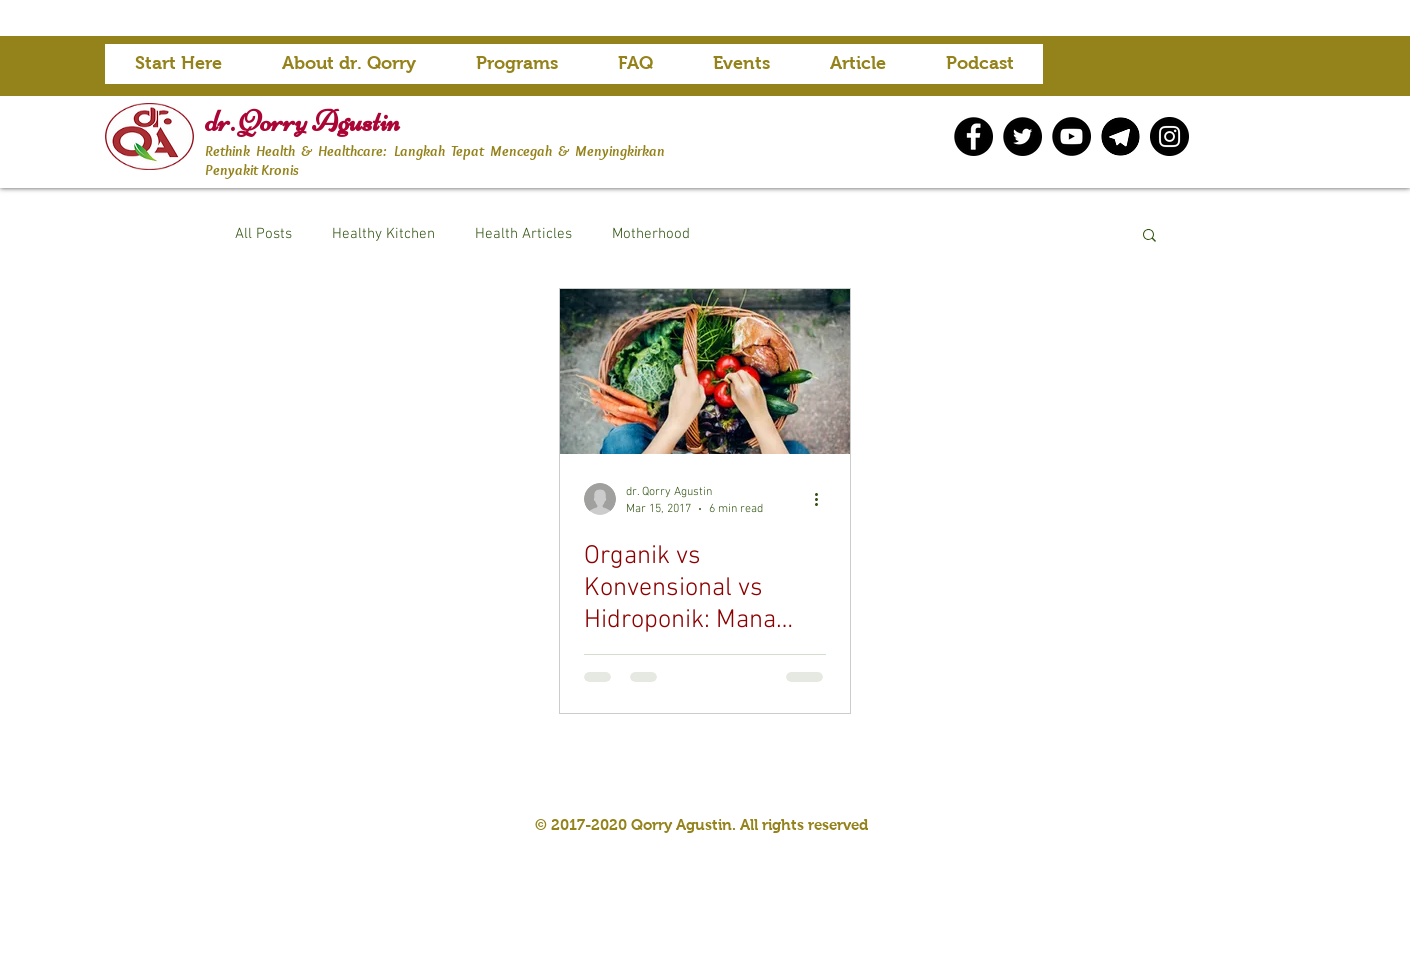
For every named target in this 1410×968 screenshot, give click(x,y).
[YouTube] (1071, 136)
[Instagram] (1169, 136)
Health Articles (523, 234)
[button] (517, 70)
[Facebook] (973, 136)
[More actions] (823, 499)
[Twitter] (1022, 136)
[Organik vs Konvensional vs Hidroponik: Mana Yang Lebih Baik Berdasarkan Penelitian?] (705, 371)
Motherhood (651, 234)
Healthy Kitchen (383, 234)
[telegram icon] (1120, 136)
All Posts (263, 234)
